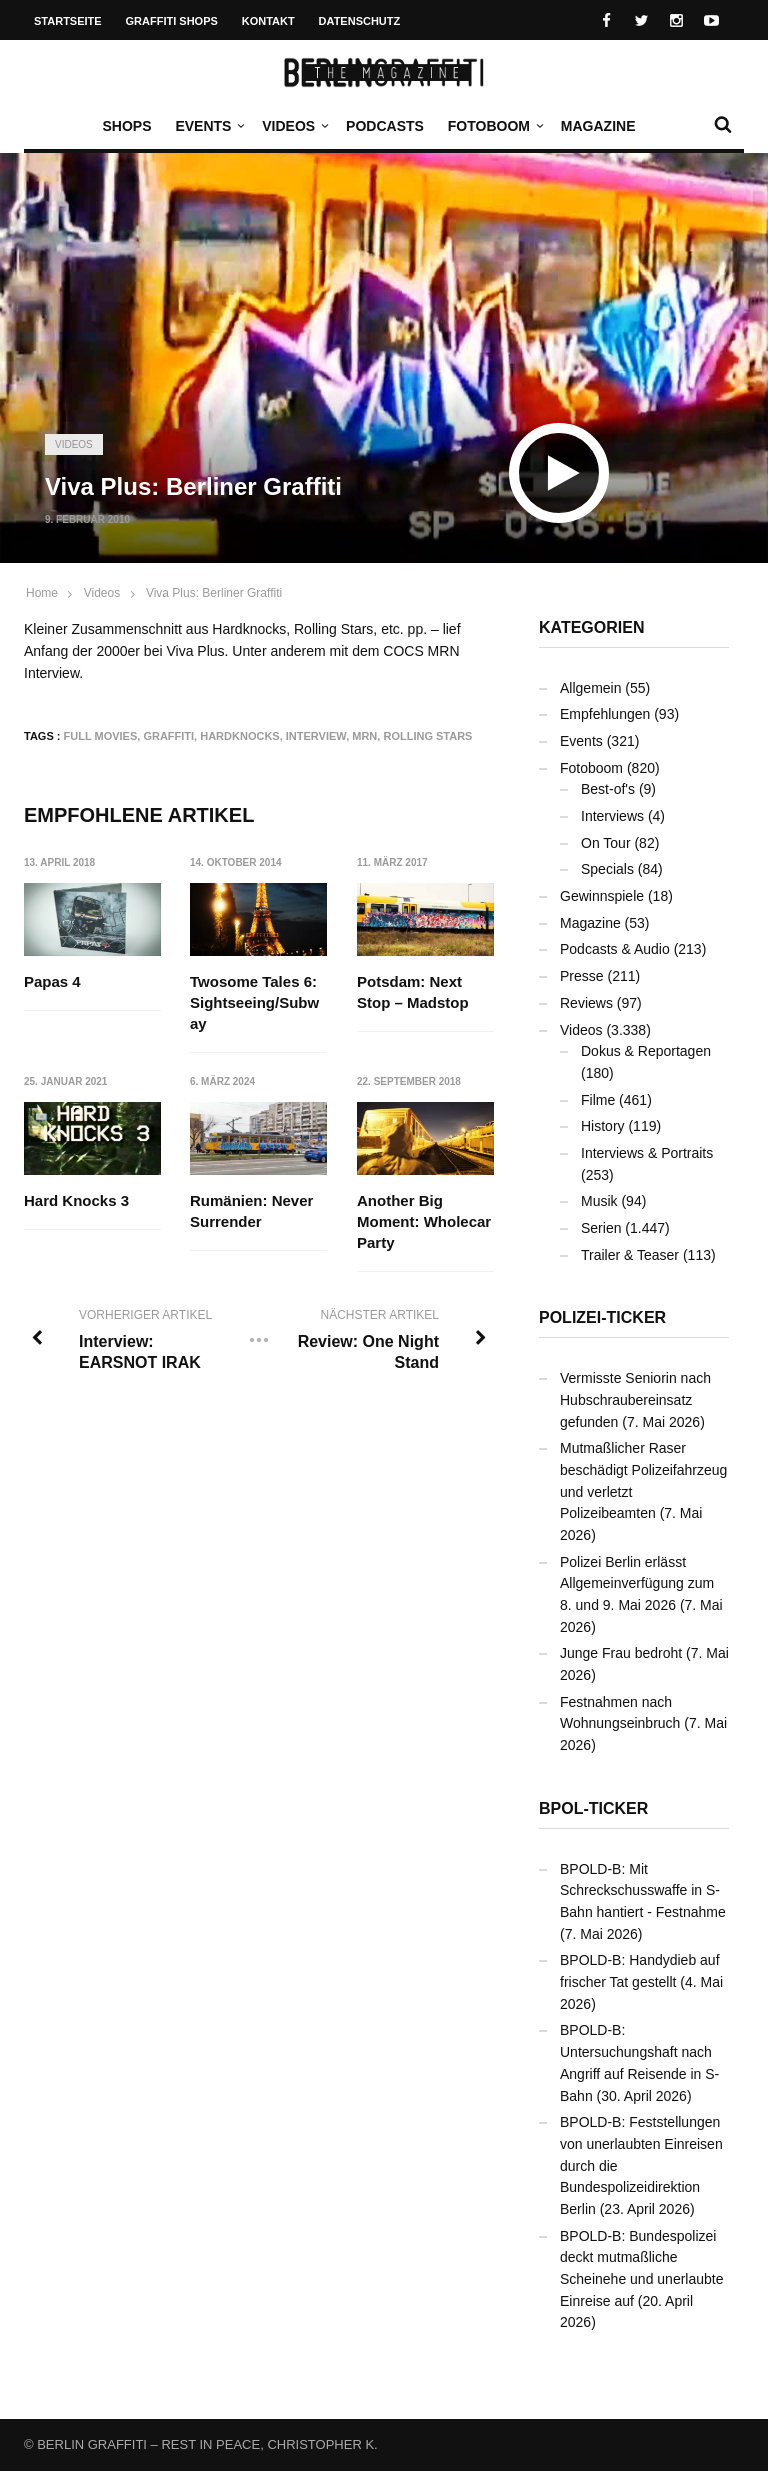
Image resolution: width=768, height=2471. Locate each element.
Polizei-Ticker (602, 1317)
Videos (293, 126)
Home (42, 593)
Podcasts (385, 126)
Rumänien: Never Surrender (251, 1211)
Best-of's (608, 789)
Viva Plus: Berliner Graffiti (214, 593)
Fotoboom (494, 126)
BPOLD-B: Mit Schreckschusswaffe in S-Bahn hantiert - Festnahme (643, 1890)
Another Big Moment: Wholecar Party (424, 1221)
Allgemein (590, 688)
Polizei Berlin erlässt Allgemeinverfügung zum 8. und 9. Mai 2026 (637, 1583)
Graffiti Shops (172, 21)
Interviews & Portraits (647, 1153)
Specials (607, 869)
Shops (126, 126)
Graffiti (168, 736)
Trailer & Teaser (630, 1255)
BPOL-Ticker (593, 1808)
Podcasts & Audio (615, 949)
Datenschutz (360, 21)
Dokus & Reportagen (646, 1051)
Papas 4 (52, 981)
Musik (599, 1201)
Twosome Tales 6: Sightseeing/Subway (254, 1002)
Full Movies (101, 736)
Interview (316, 736)
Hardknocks (239, 736)
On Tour (606, 843)
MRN (364, 736)
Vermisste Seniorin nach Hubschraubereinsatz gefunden (635, 1399)
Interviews (612, 816)
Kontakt (268, 21)
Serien (601, 1228)
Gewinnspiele (602, 896)
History (603, 1126)
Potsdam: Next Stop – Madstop (413, 992)
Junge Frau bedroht (621, 1653)
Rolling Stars (427, 736)
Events (208, 126)
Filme (598, 1100)
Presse (582, 976)
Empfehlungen (605, 714)
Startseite (68, 21)
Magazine (598, 126)
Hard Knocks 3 (76, 1200)
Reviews (586, 1003)
